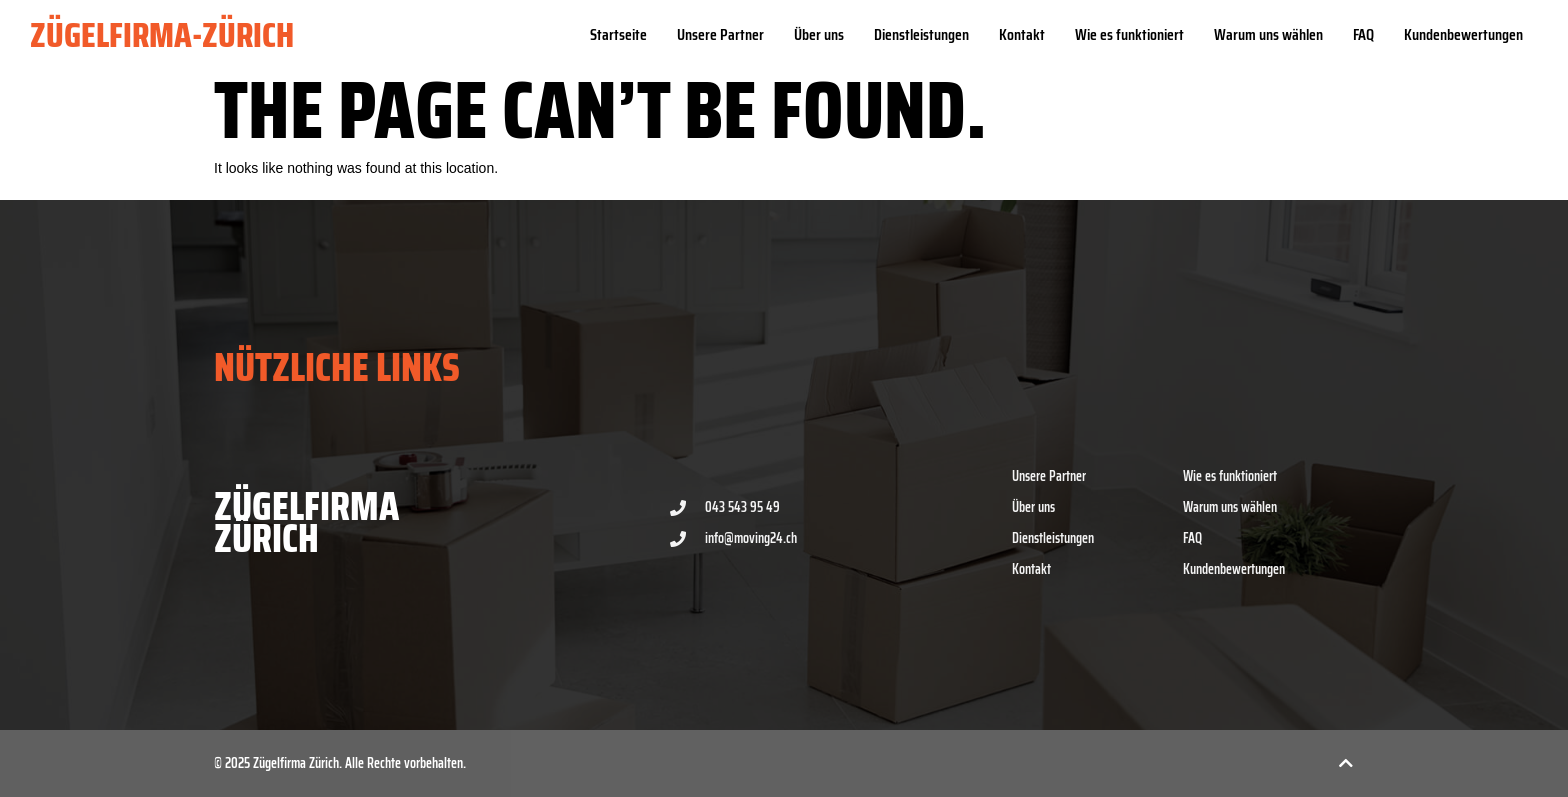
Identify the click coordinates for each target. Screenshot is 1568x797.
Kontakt (1022, 34)
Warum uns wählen (1268, 34)
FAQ (1363, 34)
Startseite (618, 34)
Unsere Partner (720, 34)
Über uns (819, 34)
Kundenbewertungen (1463, 34)
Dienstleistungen (921, 34)
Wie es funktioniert (1129, 34)
